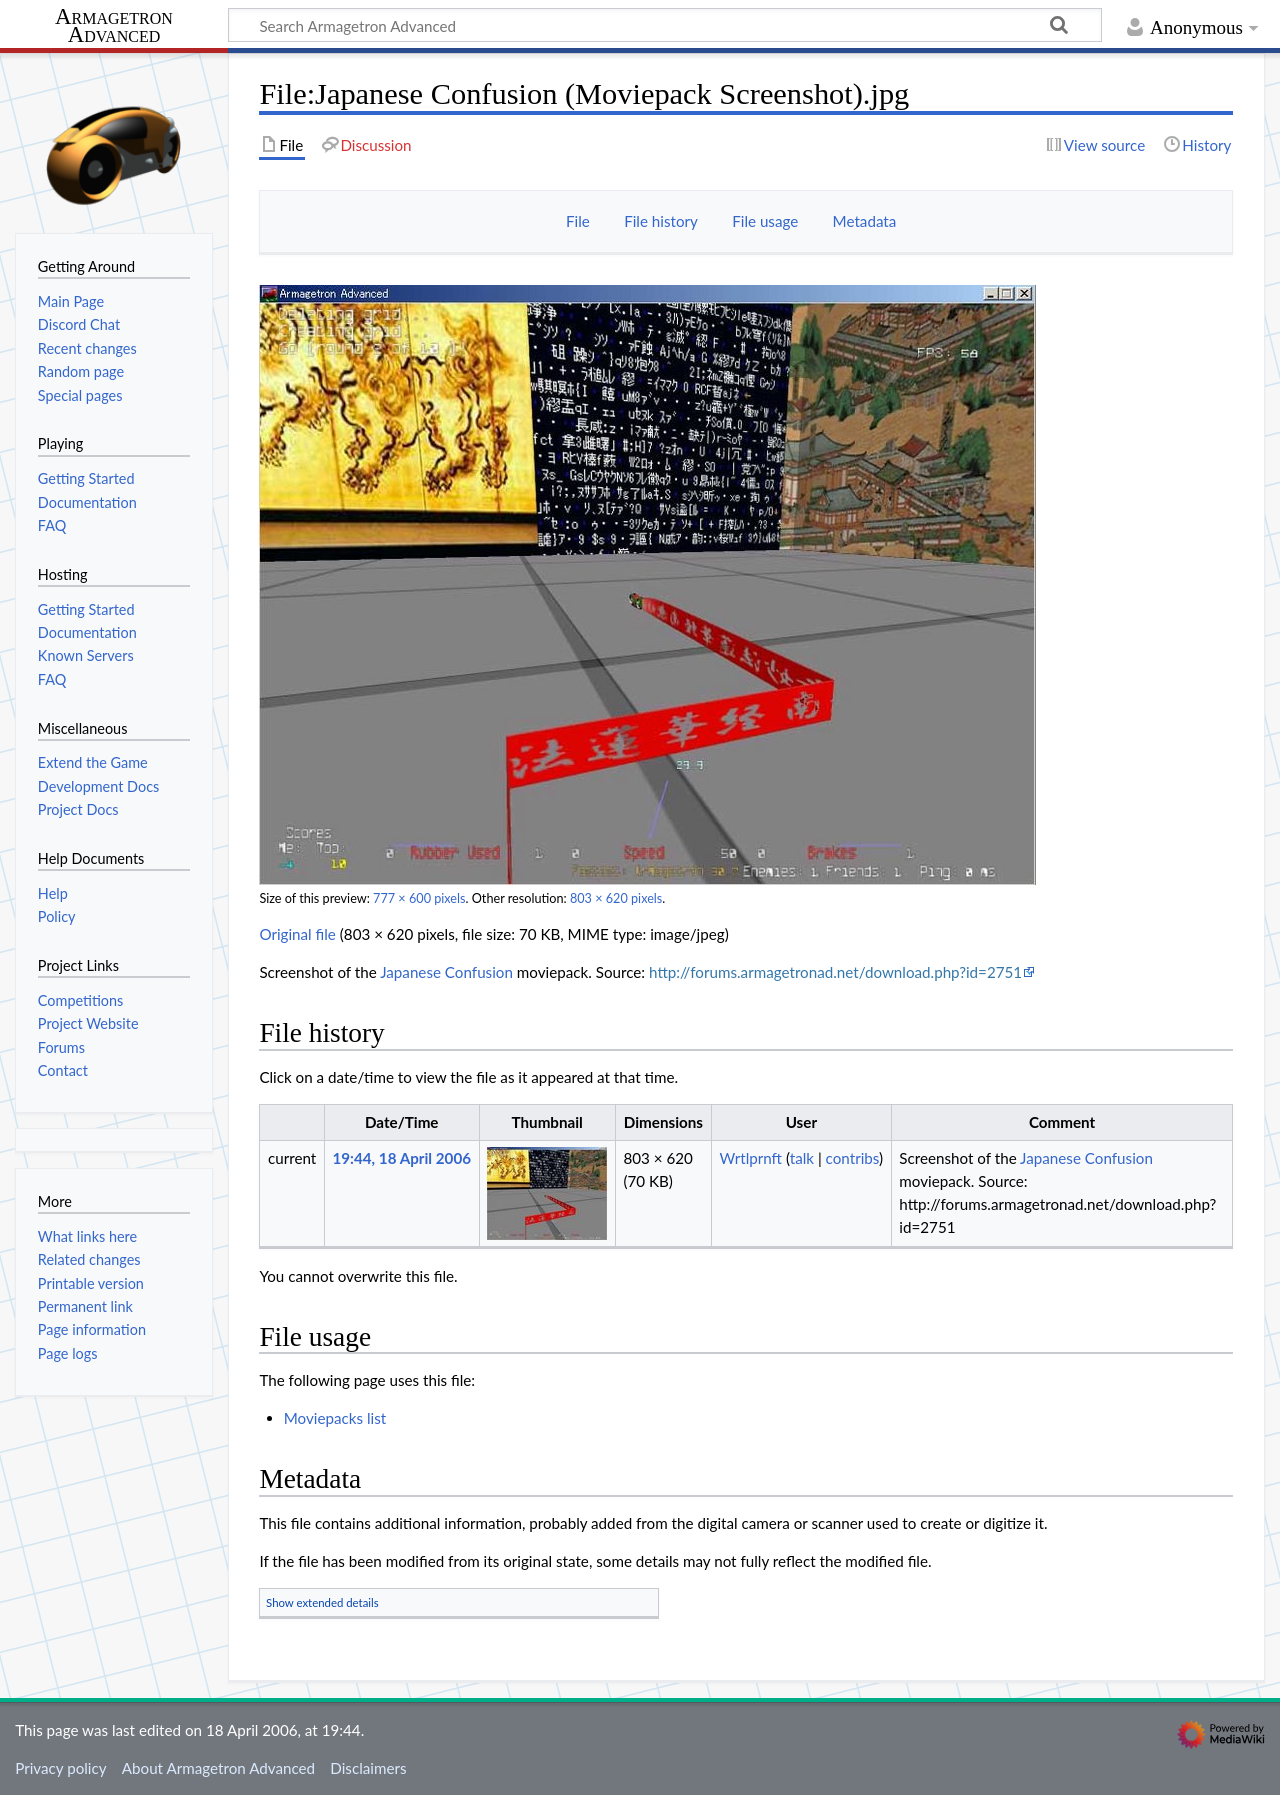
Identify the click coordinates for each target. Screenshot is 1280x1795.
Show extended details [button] (322, 1602)
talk (802, 1158)
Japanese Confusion (446, 972)
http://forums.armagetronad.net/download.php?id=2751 (835, 972)
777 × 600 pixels (419, 898)
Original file (297, 934)
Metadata (865, 221)
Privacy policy (60, 1768)
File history (661, 221)
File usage (765, 221)
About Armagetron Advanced (218, 1768)
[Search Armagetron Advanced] (665, 25)
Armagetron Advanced (114, 26)
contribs (852, 1158)
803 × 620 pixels (616, 898)
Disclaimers (368, 1768)
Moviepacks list (335, 1418)
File (578, 221)
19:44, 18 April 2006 (401, 1158)
